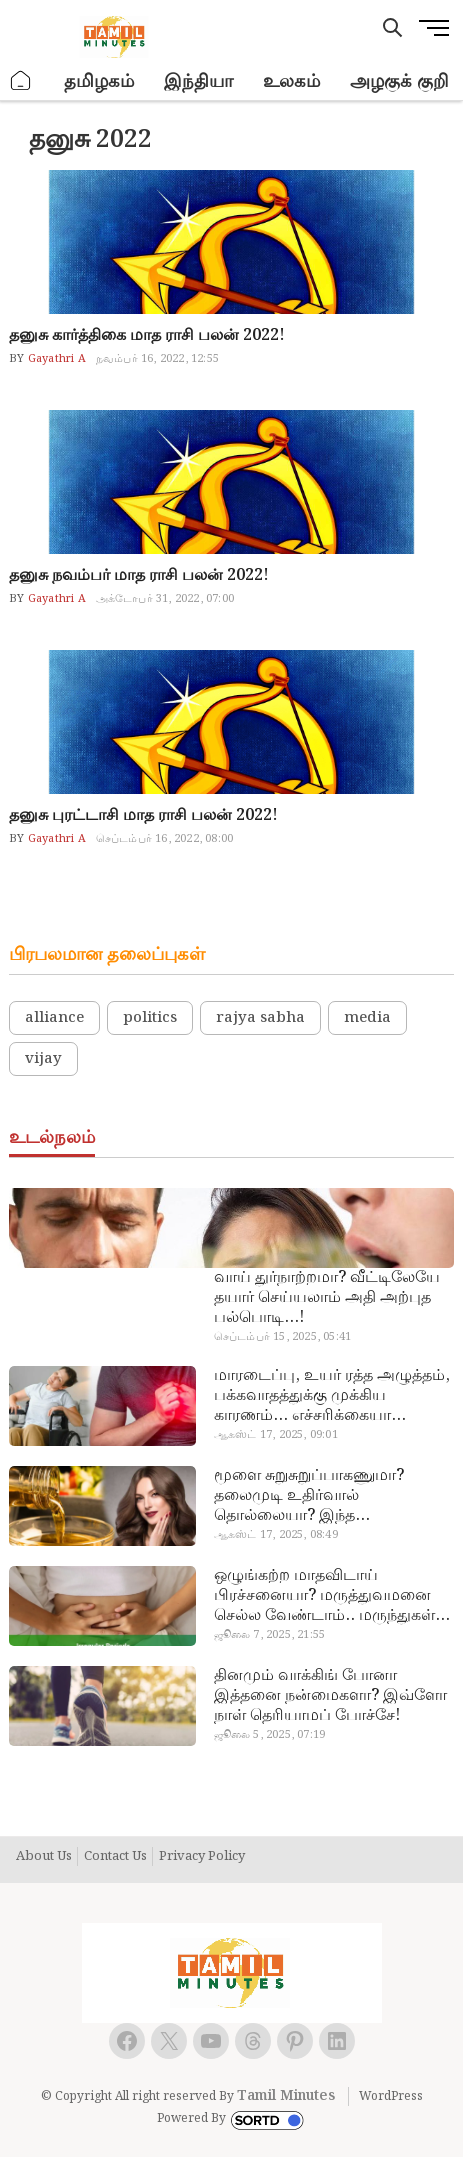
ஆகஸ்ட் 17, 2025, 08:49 (276, 1535)
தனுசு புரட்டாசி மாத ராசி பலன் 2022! (143, 815)
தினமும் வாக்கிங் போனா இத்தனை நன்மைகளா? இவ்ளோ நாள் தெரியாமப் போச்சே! (330, 1696)
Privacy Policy (202, 1857)
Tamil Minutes (286, 2096)
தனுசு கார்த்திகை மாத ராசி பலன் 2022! (147, 335)
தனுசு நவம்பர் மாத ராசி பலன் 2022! (139, 575)
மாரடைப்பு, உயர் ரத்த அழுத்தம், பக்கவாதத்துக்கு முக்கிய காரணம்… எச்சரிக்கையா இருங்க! (332, 1396)
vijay (43, 1059)
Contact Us (115, 1857)
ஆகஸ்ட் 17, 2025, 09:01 (276, 1435)
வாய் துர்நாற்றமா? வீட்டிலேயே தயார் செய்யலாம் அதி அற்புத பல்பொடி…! (327, 1298)
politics (150, 1018)
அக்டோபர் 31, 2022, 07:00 (165, 599)
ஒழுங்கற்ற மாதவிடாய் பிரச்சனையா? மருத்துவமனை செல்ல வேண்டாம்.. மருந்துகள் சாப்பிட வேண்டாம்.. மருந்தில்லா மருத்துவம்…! (334, 1596)
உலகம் (291, 81)
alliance (54, 1018)
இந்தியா (198, 81)
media (367, 1018)
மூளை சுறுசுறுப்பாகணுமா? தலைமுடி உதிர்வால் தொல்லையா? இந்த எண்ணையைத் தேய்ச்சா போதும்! (333, 1496)
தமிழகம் (99, 81)
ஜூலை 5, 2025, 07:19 (269, 1735)
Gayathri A (55, 359)
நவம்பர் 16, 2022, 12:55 (157, 359)
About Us (44, 1857)
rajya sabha (260, 1018)
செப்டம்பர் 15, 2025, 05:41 (282, 1337)
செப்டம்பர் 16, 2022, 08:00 (164, 839)
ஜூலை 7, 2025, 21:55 (269, 1635)
